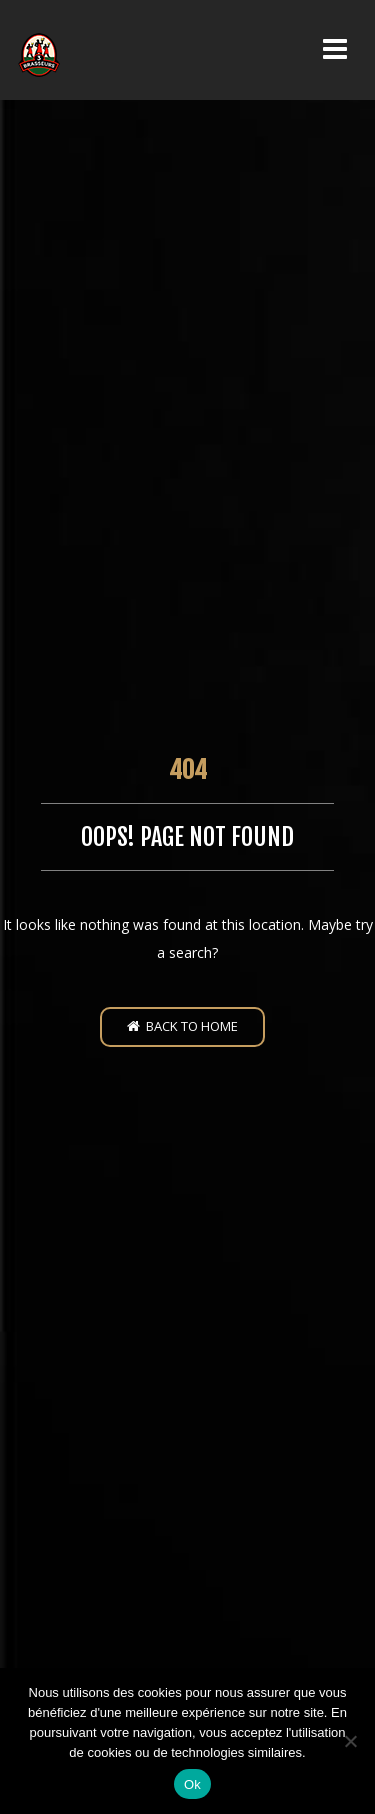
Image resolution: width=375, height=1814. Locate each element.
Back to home (182, 1026)
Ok (192, 1784)
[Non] (350, 1741)
